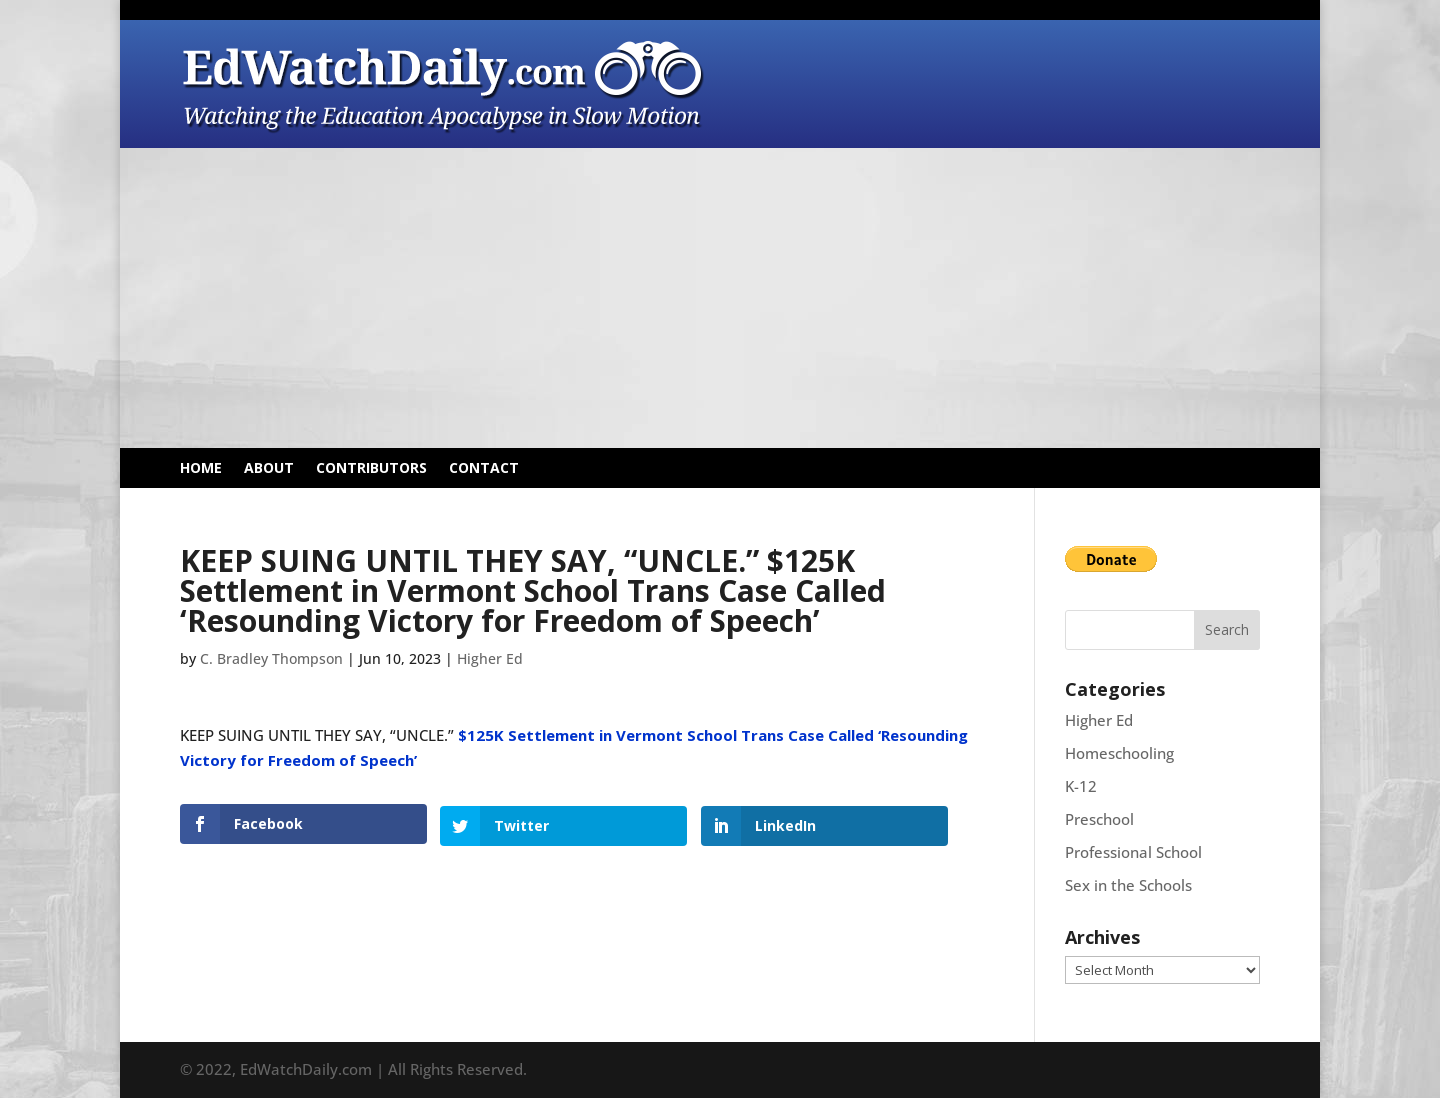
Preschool (1099, 819)
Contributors (371, 469)
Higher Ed (490, 658)
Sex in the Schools (1128, 885)
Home (201, 469)
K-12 (1081, 786)
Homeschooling (1119, 753)
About (269, 469)
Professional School (1133, 852)
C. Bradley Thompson (271, 658)
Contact (484, 469)
